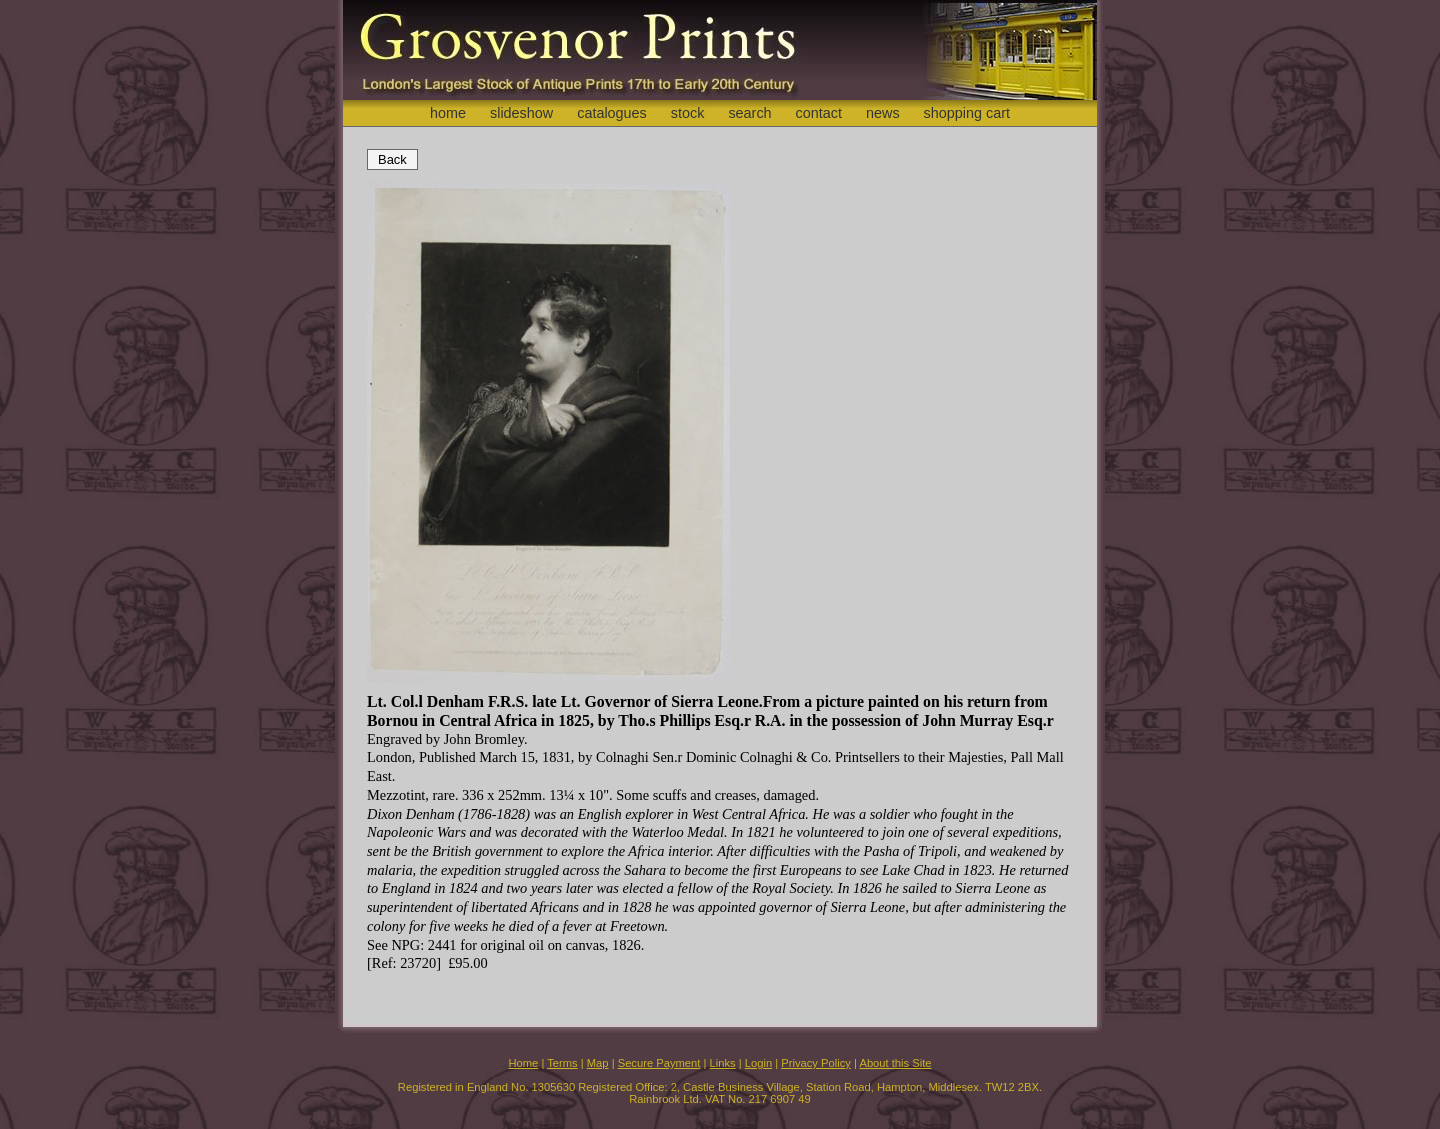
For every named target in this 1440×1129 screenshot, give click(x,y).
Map (598, 1063)
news (883, 113)
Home (523, 1063)
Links (723, 1063)
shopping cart (967, 113)
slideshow (521, 113)
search (749, 113)
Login (758, 1063)
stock (688, 113)
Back (392, 159)
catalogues (612, 113)
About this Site (895, 1063)
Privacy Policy (816, 1063)
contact (819, 113)
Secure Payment (659, 1063)
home (448, 113)
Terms (562, 1063)
